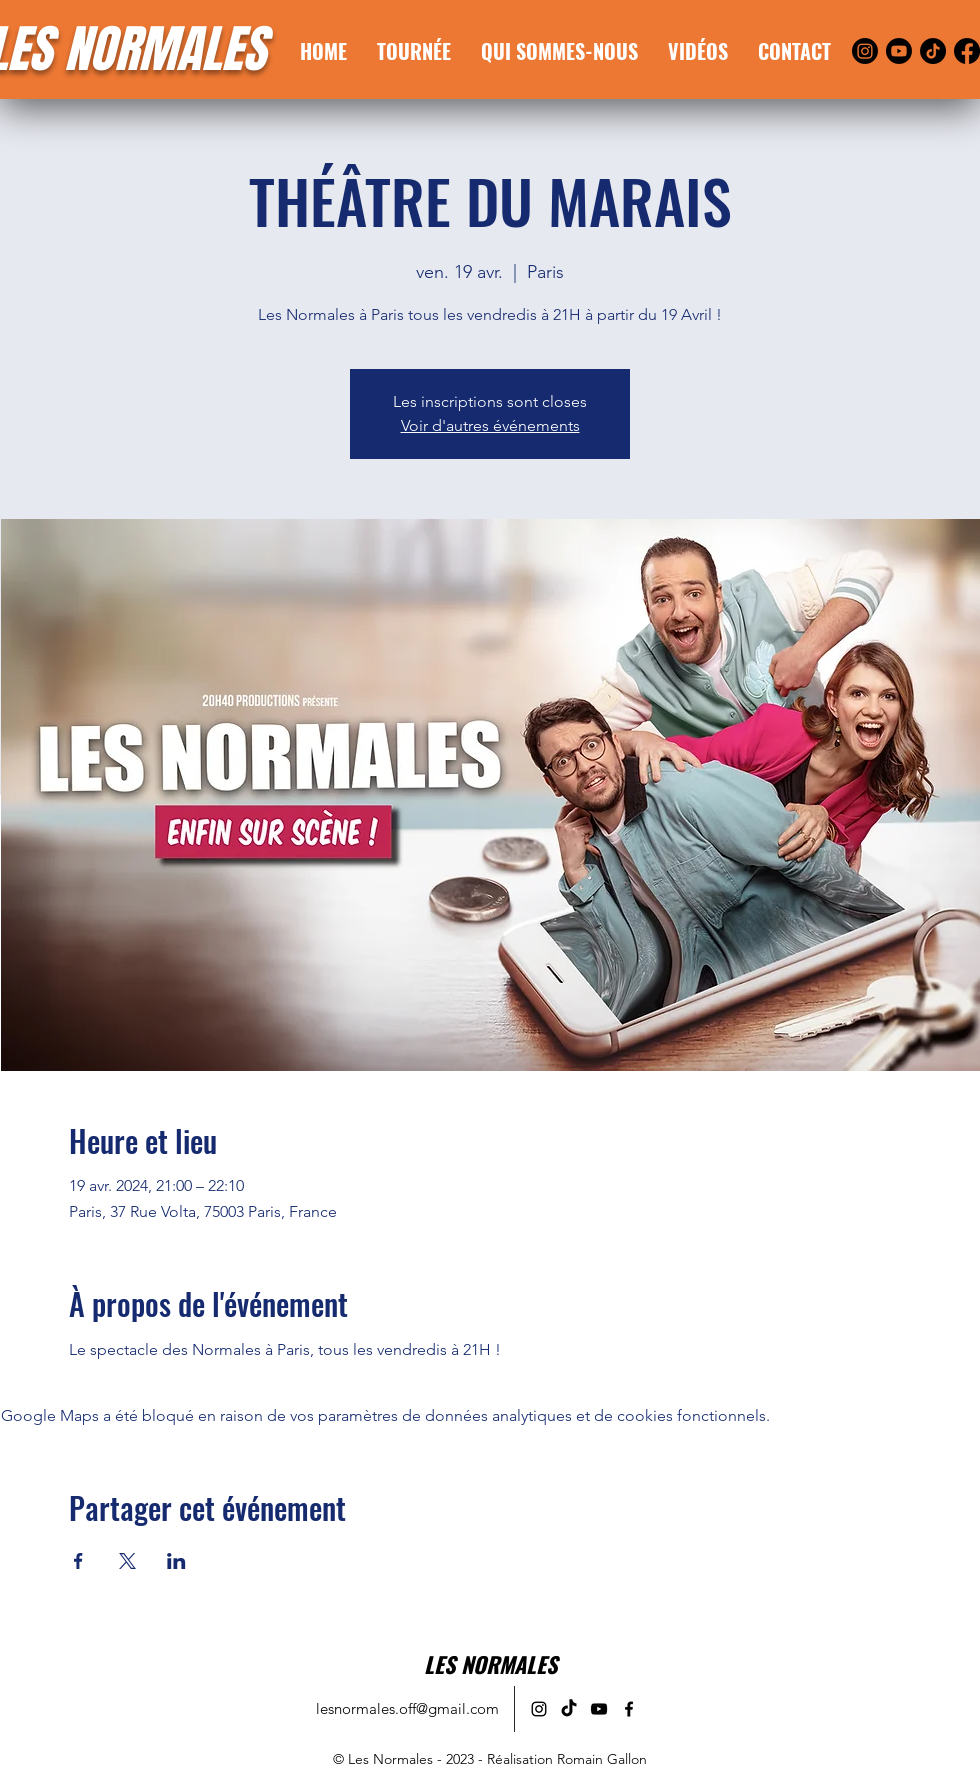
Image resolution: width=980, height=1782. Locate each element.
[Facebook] (967, 51)
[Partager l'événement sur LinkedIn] (176, 1561)
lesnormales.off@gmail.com (407, 1708)
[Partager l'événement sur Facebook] (78, 1561)
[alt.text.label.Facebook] (629, 1709)
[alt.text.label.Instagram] (539, 1709)
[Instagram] (865, 51)
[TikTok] (933, 51)
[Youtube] (899, 51)
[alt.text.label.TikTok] (569, 1709)
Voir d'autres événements (490, 425)
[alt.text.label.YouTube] (599, 1709)
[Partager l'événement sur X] (127, 1561)
